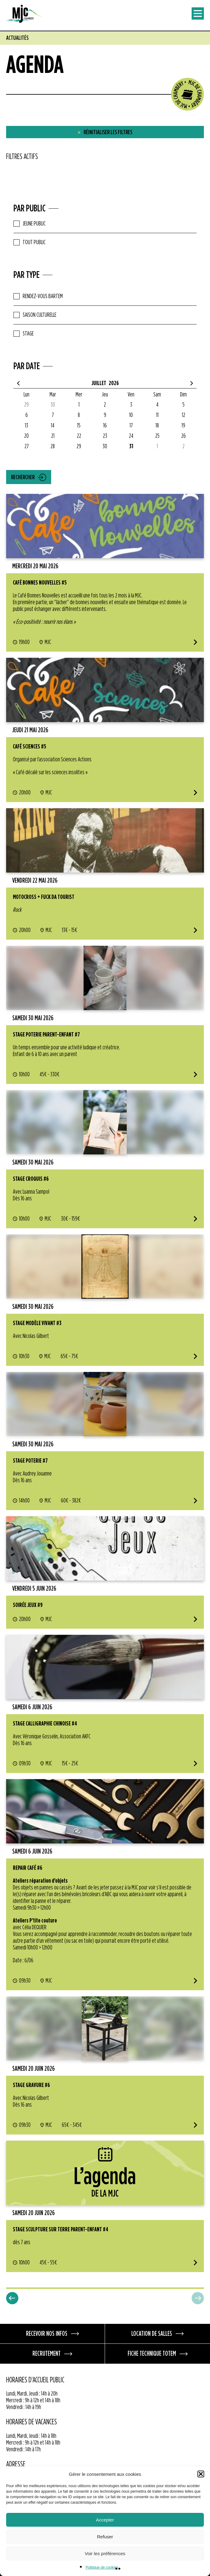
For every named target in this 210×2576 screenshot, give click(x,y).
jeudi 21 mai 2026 (30, 730)
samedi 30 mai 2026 (33, 1018)
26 (183, 436)
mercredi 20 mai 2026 (35, 566)
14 (52, 425)
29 (26, 405)
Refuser (105, 2536)
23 (105, 436)
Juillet (99, 383)
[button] (201, 2474)
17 (131, 425)
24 (131, 436)
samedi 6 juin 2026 (32, 1707)
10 (131, 415)
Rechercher (23, 477)
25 (157, 436)
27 (26, 446)
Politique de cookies (102, 2567)
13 (26, 425)
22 (79, 436)
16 (105, 425)
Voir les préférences (105, 2553)
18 (157, 425)
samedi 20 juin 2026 (33, 2068)
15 (79, 425)
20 (26, 436)
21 (52, 436)
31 (131, 446)
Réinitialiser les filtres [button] (105, 132)
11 (157, 415)
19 (183, 425)
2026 (114, 383)
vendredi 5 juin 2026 (34, 1588)
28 (53, 446)
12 (183, 415)
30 (53, 405)
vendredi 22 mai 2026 (35, 880)
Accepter (105, 2519)
